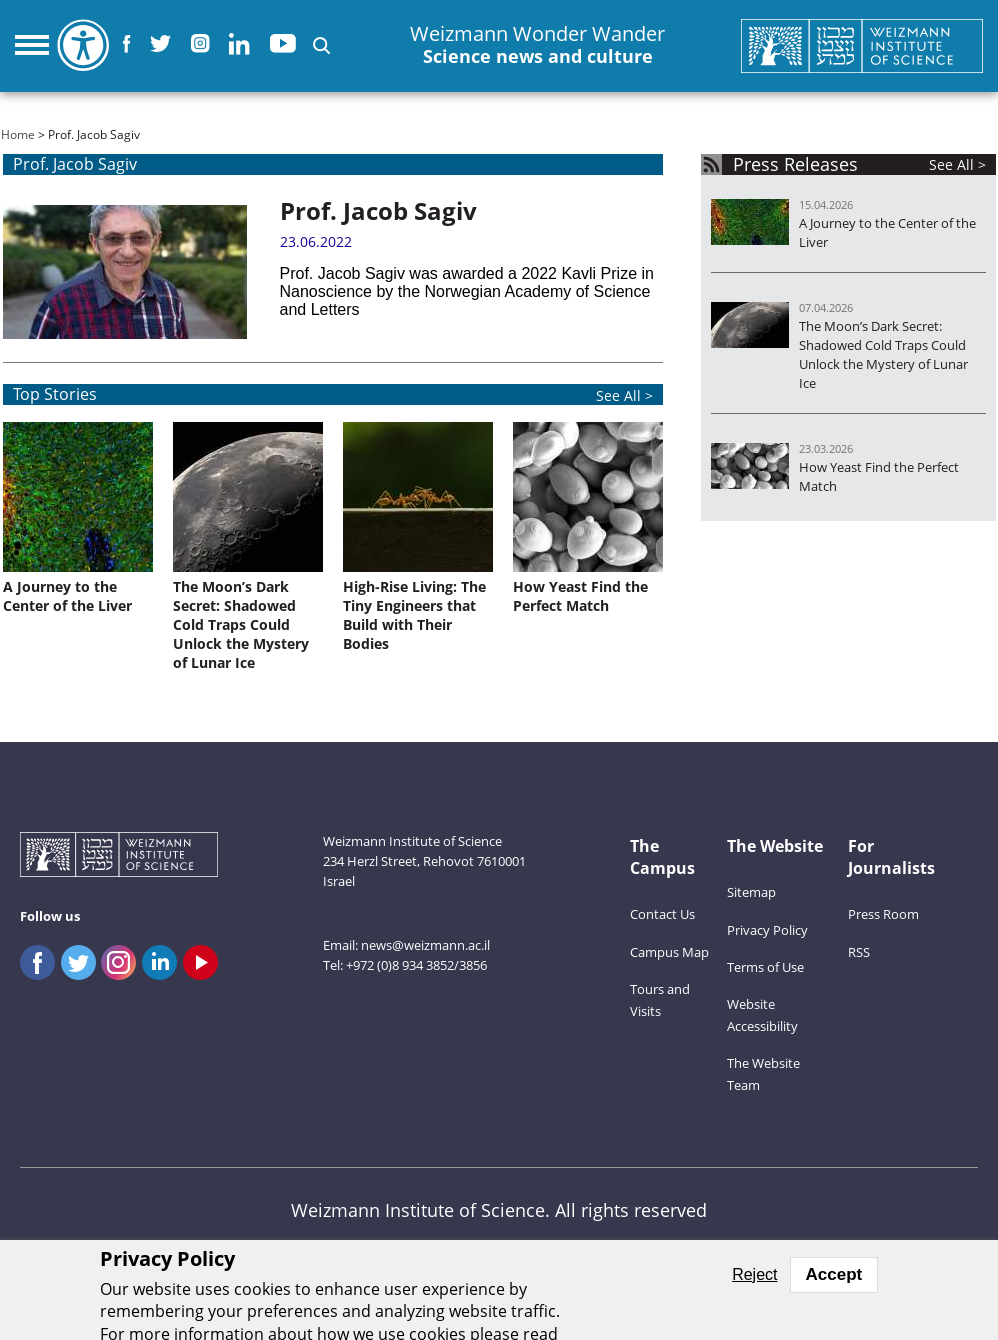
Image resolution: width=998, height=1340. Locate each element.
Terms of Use (765, 967)
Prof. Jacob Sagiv (378, 210)
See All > (957, 164)
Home (18, 134)
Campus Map (669, 952)
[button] (321, 45)
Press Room (883, 914)
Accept (834, 1274)
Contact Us (662, 914)
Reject (754, 1274)
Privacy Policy (767, 930)
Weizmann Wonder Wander (537, 45)
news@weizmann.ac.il (425, 945)
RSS (859, 952)
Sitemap (751, 892)
